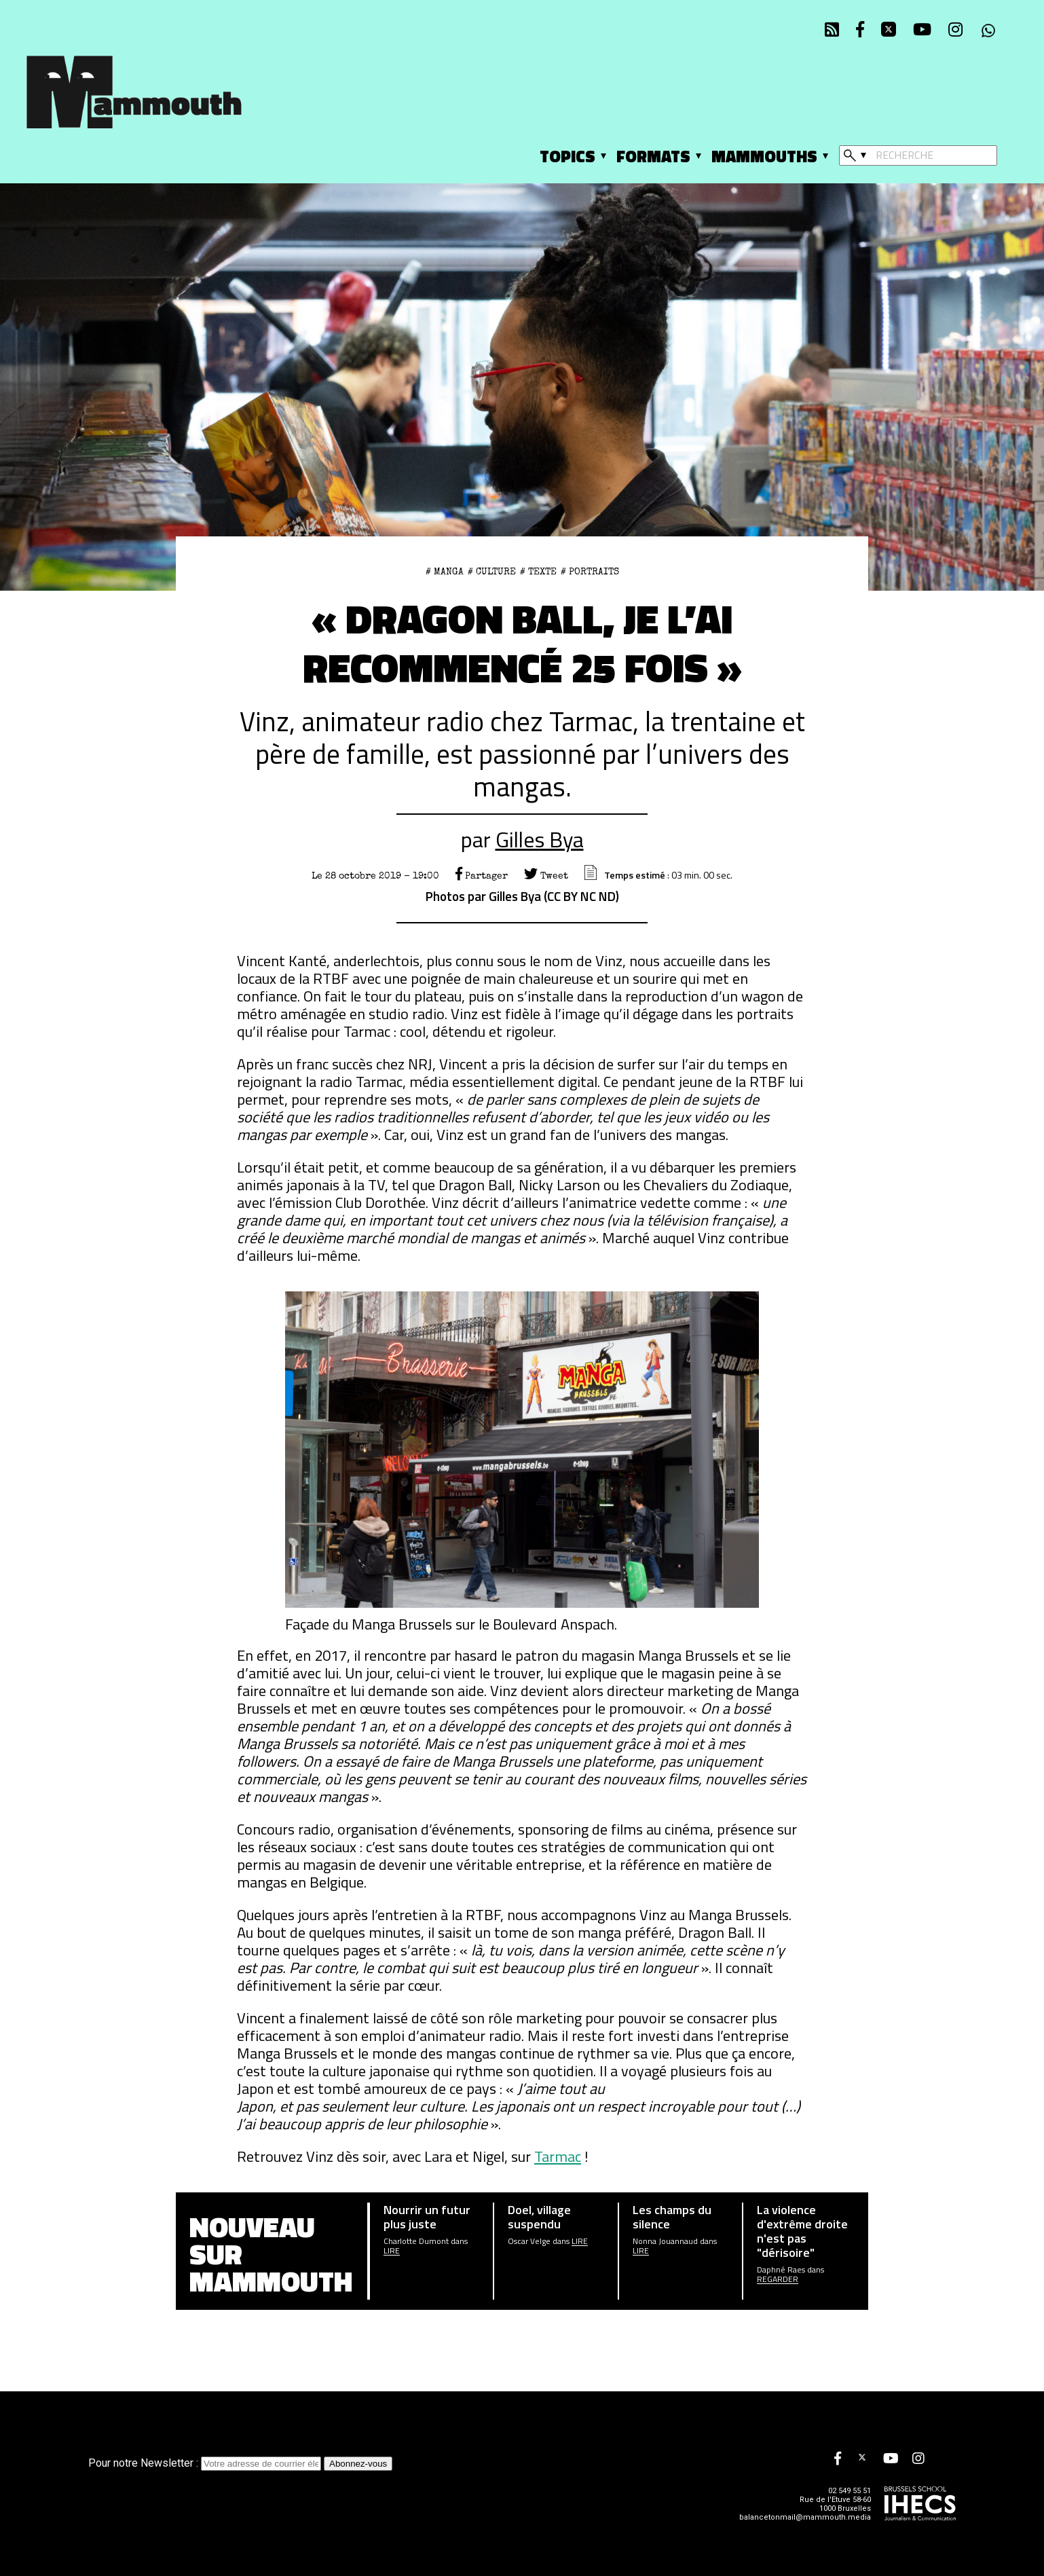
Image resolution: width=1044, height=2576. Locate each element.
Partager (481, 876)
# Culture (492, 572)
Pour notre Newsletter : (206, 2463)
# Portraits (590, 572)
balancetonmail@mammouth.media (805, 2517)
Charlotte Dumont (416, 2241)
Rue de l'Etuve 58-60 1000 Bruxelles (835, 2504)
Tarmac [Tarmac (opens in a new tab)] (557, 2156)
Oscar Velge (529, 2241)
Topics (567, 156)
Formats (653, 156)
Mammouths (764, 156)
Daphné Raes (781, 2270)
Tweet (546, 876)
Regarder (777, 2279)
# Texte (538, 572)
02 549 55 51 (849, 2490)
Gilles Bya (540, 839)
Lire (392, 2251)
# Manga (445, 572)
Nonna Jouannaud (665, 2241)
